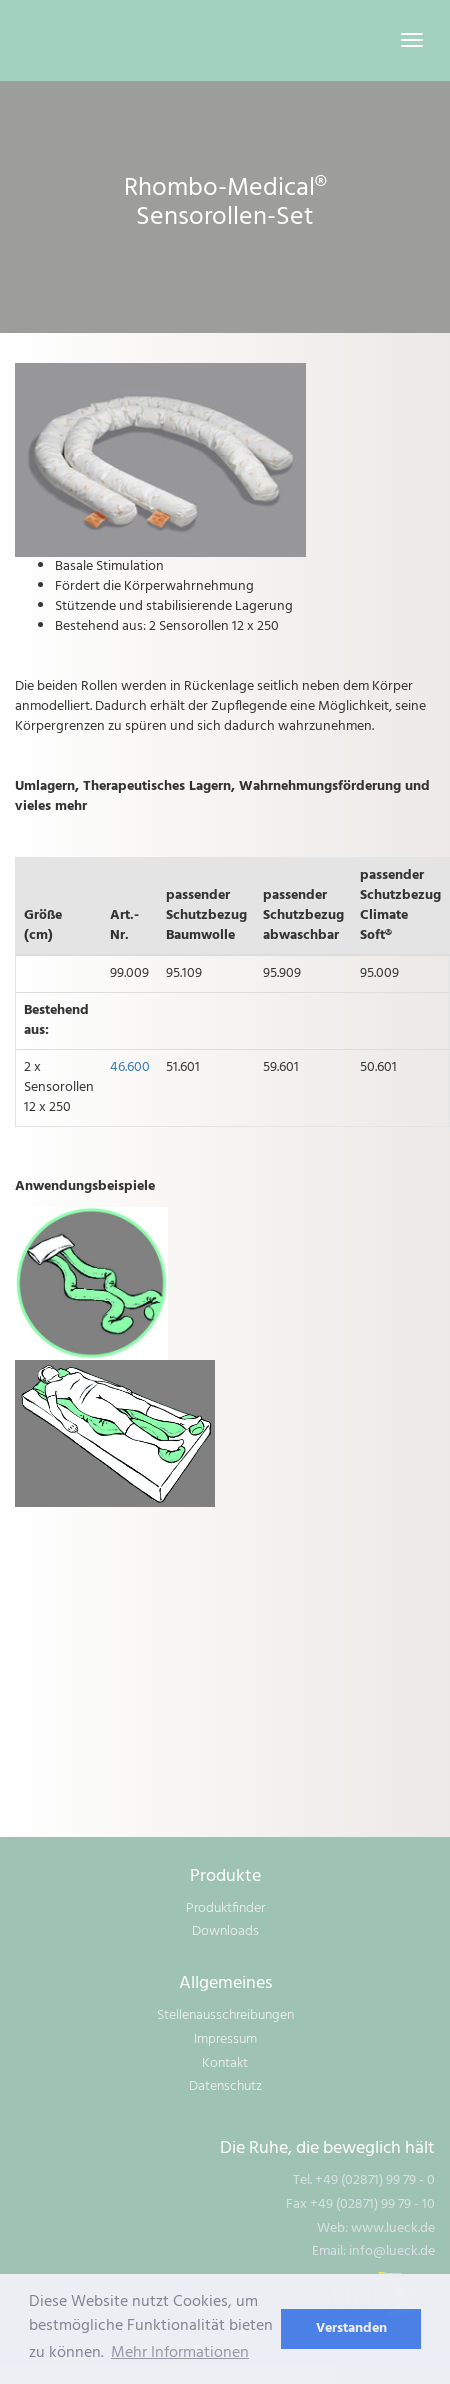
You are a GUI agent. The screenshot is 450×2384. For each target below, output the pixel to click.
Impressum (225, 2039)
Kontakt (225, 2063)
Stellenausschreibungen (225, 2015)
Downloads (225, 1931)
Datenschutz (225, 2086)
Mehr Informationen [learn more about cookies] (180, 2353)
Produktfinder (225, 1908)
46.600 (130, 1067)
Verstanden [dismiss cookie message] (351, 2328)
